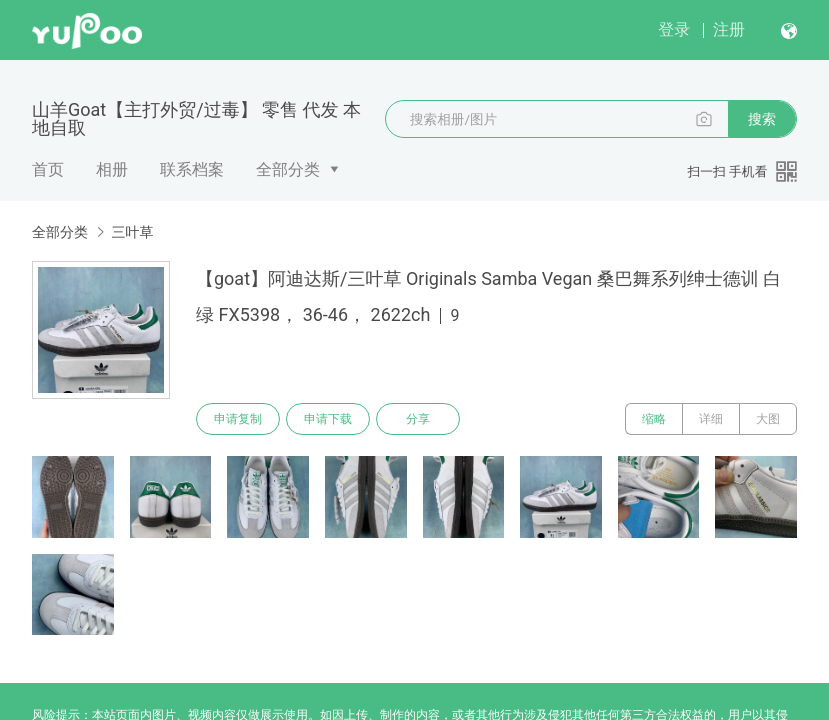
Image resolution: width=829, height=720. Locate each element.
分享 (418, 419)
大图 (768, 419)
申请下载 (328, 419)
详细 (711, 419)
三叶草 (132, 232)
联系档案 (192, 169)
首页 (48, 169)
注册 (729, 29)
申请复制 (238, 419)
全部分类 (288, 169)
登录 (674, 29)
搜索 (762, 119)
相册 (112, 169)
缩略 (654, 419)
